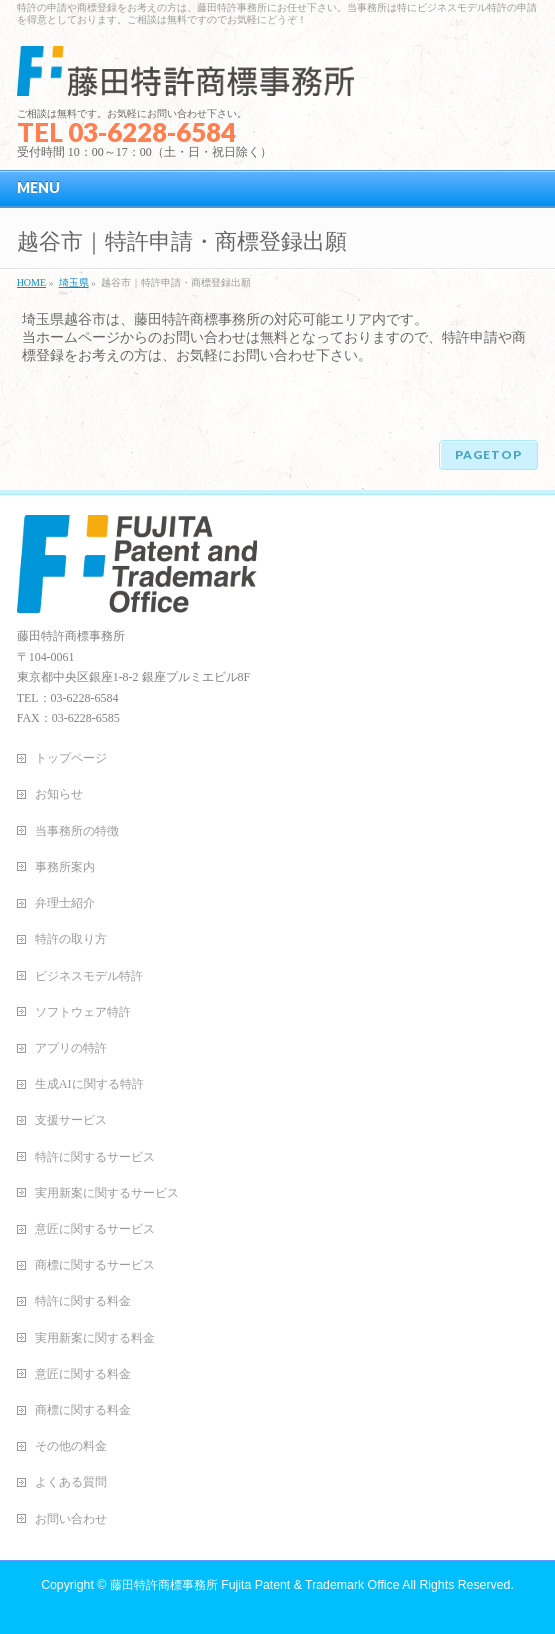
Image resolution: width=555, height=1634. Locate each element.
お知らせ (59, 794)
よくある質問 (71, 1482)
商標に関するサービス (95, 1265)
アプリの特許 (71, 1048)
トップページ (71, 758)
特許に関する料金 (83, 1301)
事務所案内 (65, 867)
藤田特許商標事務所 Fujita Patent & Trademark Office (255, 1585)
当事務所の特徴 (77, 831)
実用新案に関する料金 (95, 1338)
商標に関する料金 (83, 1410)
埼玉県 (74, 282)
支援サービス (71, 1120)
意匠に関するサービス (95, 1229)
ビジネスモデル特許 (89, 976)
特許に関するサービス (95, 1157)
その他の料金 (71, 1446)
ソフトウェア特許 (83, 1012)
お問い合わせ (71, 1519)
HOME (31, 282)
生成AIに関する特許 (89, 1084)
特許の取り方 (71, 939)
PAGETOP (488, 454)
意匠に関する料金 (83, 1374)
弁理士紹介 (65, 903)
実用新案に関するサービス (107, 1193)
